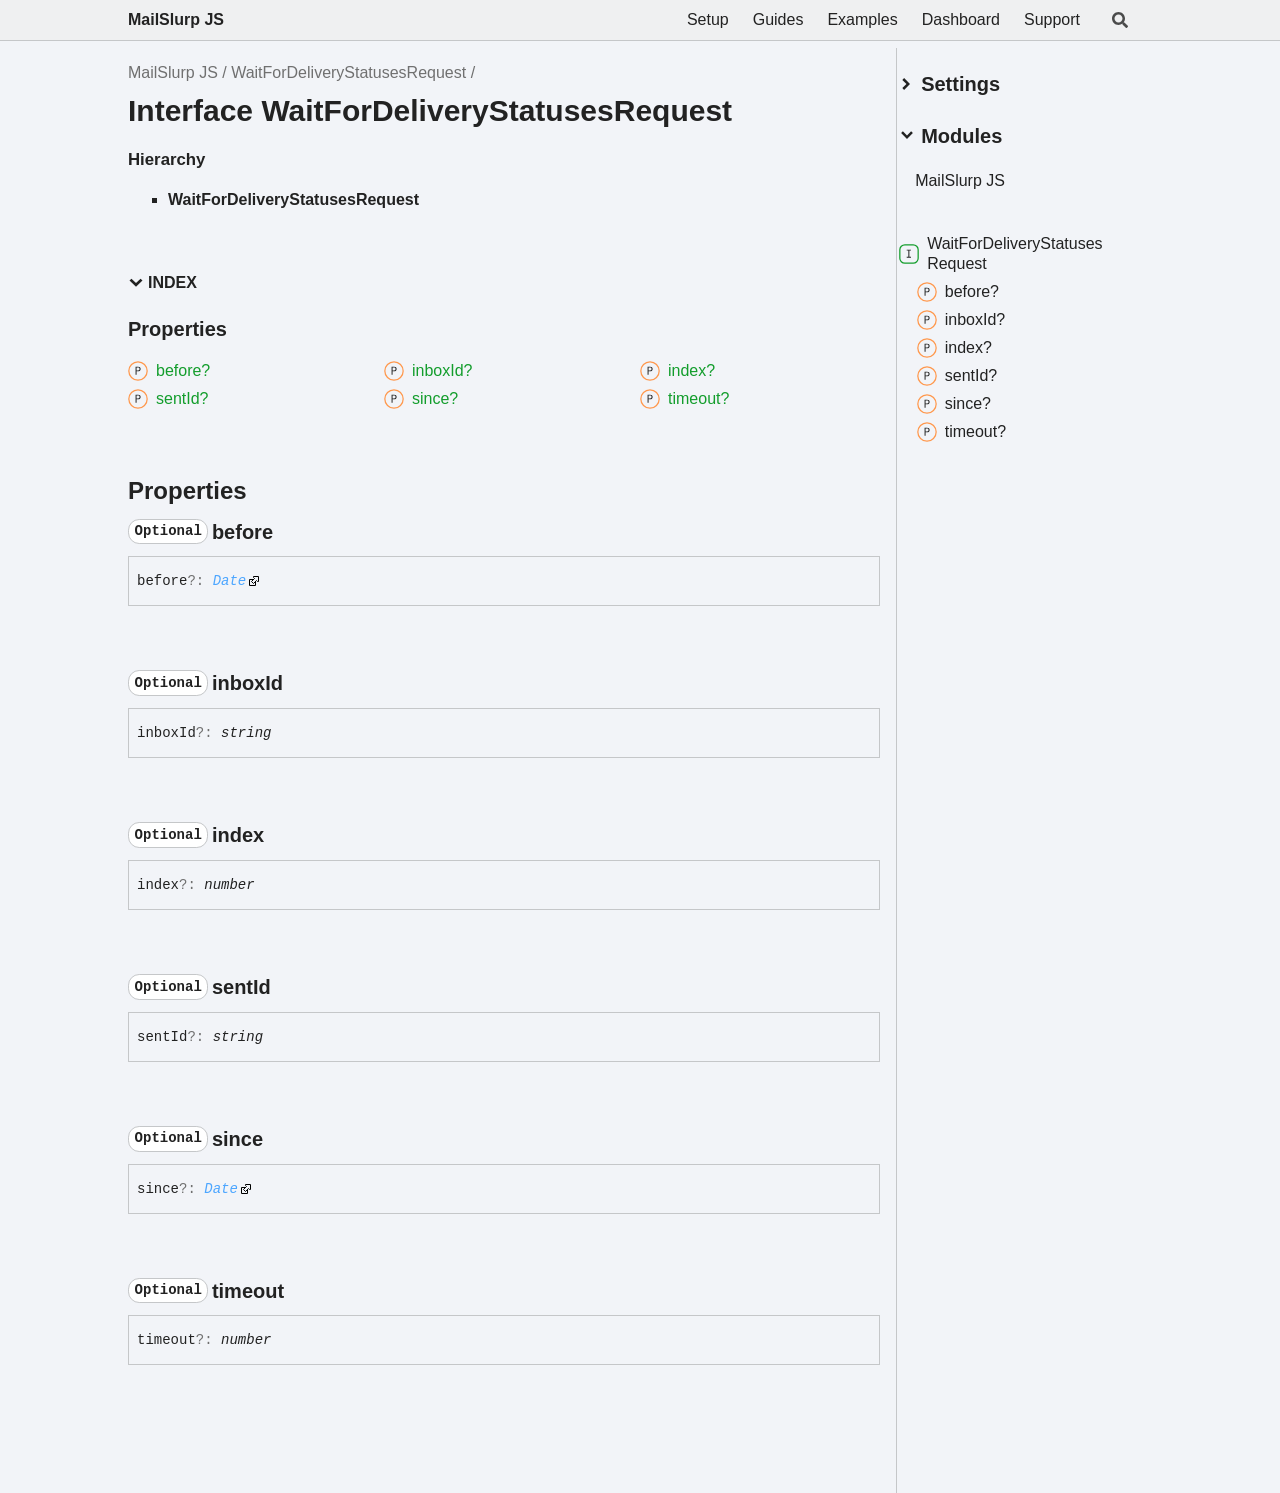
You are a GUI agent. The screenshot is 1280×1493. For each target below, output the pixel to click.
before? (982, 284)
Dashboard (961, 19)
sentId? (981, 368)
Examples (862, 19)
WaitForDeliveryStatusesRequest (348, 72)
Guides (778, 19)
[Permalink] (291, 532)
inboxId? (985, 312)
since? (978, 396)
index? (978, 340)
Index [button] (162, 282)
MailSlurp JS (176, 19)
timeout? (985, 424)
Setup (708, 19)
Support (1052, 19)
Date (230, 581)
